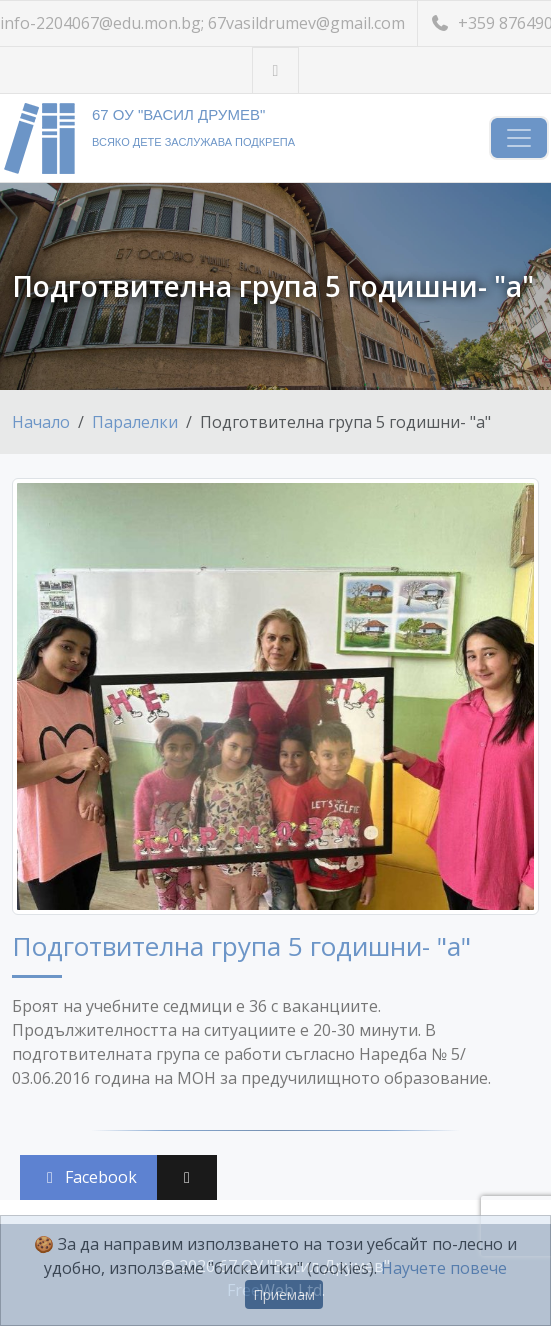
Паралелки (135, 422)
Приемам (284, 1294)
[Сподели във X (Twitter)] (187, 1177)
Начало (41, 422)
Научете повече (444, 1268)
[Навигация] (519, 138)
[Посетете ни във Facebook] (275, 70)
